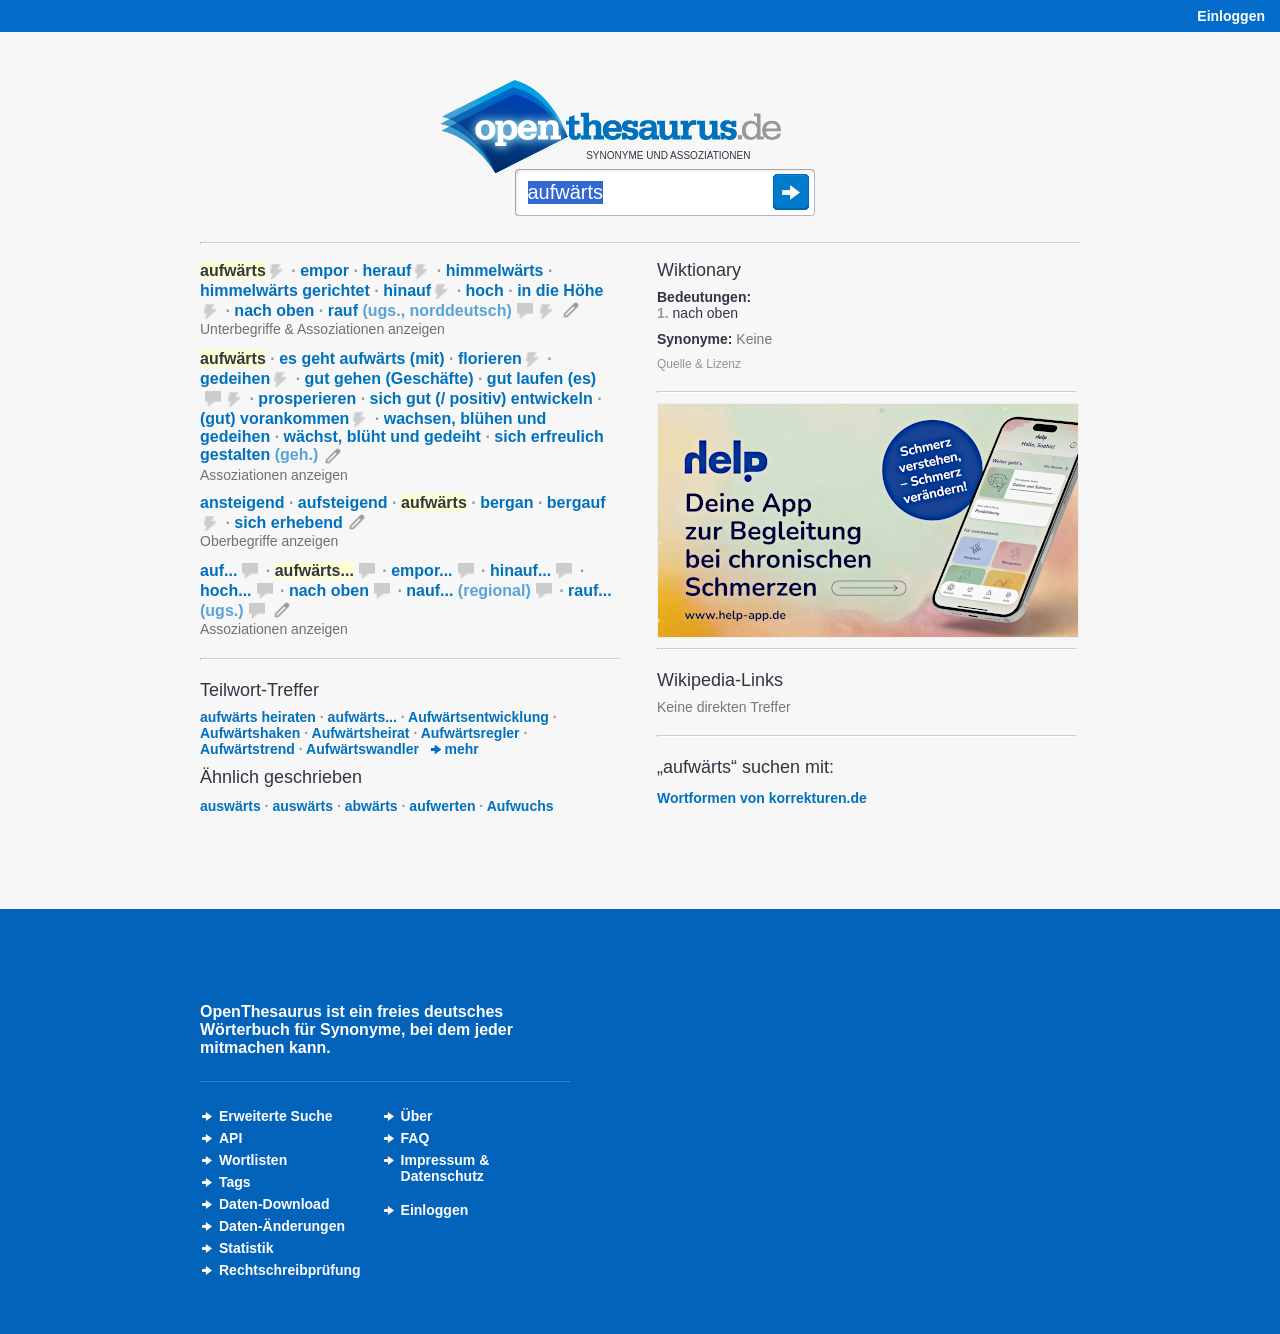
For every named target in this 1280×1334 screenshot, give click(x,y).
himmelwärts (495, 270)
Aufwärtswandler (362, 749)
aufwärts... (362, 717)
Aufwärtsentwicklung (478, 717)
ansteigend (242, 502)
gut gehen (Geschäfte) (389, 378)
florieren (490, 358)
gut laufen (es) (541, 378)
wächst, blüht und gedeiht (382, 436)
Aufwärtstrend (247, 749)
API (230, 1138)
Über (417, 1116)
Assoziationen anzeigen (274, 475)
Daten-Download (274, 1204)
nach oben (274, 310)
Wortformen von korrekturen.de (762, 798)
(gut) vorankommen (274, 418)
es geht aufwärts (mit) (361, 358)
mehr (455, 749)
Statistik (246, 1248)
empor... (421, 570)
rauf (420, 310)
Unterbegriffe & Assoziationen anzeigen (322, 329)
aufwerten (442, 806)
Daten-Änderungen (282, 1226)
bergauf (576, 502)
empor (324, 270)
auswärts (230, 806)
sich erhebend (288, 522)
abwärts (371, 806)
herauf (386, 270)
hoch (485, 290)
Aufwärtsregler (470, 733)
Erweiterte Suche (276, 1116)
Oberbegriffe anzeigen (269, 541)
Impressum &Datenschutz (445, 1168)
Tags (235, 1182)
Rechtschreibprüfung (290, 1270)
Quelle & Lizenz (699, 364)
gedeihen (235, 378)
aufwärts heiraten (258, 717)
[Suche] (665, 194)
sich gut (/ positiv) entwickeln (481, 398)
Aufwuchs (520, 806)
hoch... (226, 590)
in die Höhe (560, 290)
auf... (218, 570)
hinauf (407, 290)
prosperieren (307, 398)
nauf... (468, 590)
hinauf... (520, 570)
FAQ (415, 1138)
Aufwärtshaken (250, 733)
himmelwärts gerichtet (285, 290)
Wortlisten (253, 1160)
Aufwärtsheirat (361, 733)
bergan (506, 502)
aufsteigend (343, 502)
